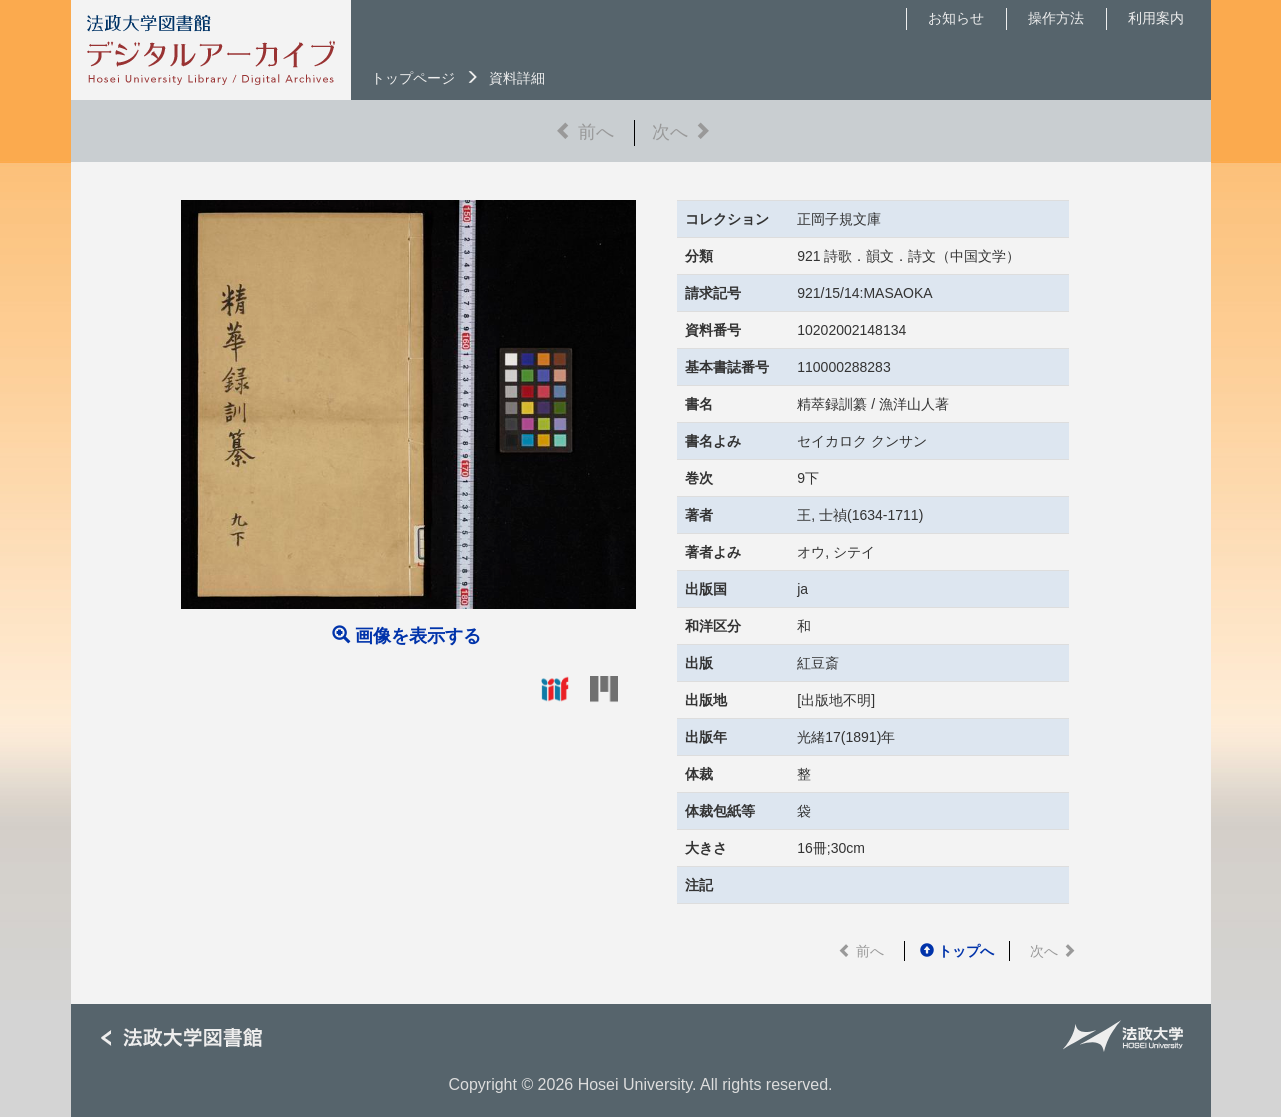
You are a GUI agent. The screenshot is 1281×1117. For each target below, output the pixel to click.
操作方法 (1056, 18)
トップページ (413, 78)
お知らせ (956, 18)
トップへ (957, 951)
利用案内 (1156, 18)
